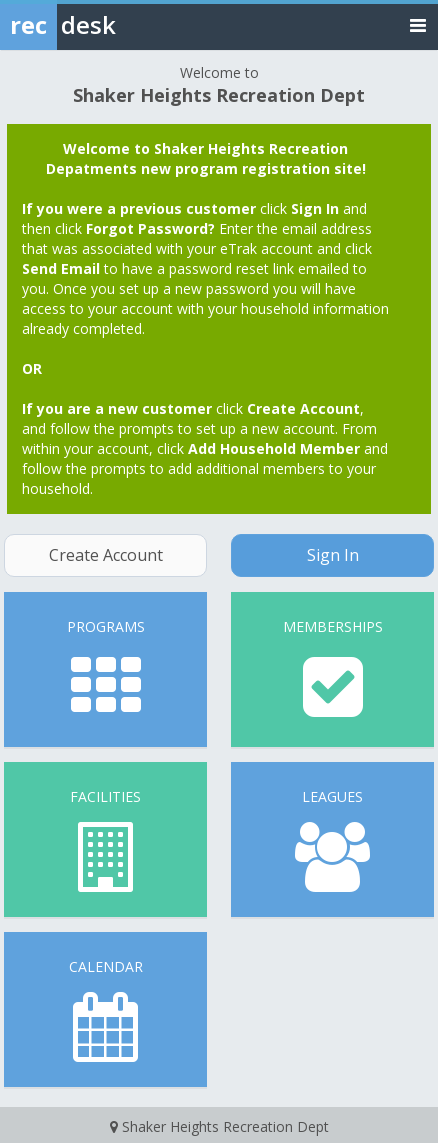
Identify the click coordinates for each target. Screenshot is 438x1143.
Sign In (333, 555)
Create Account (106, 555)
